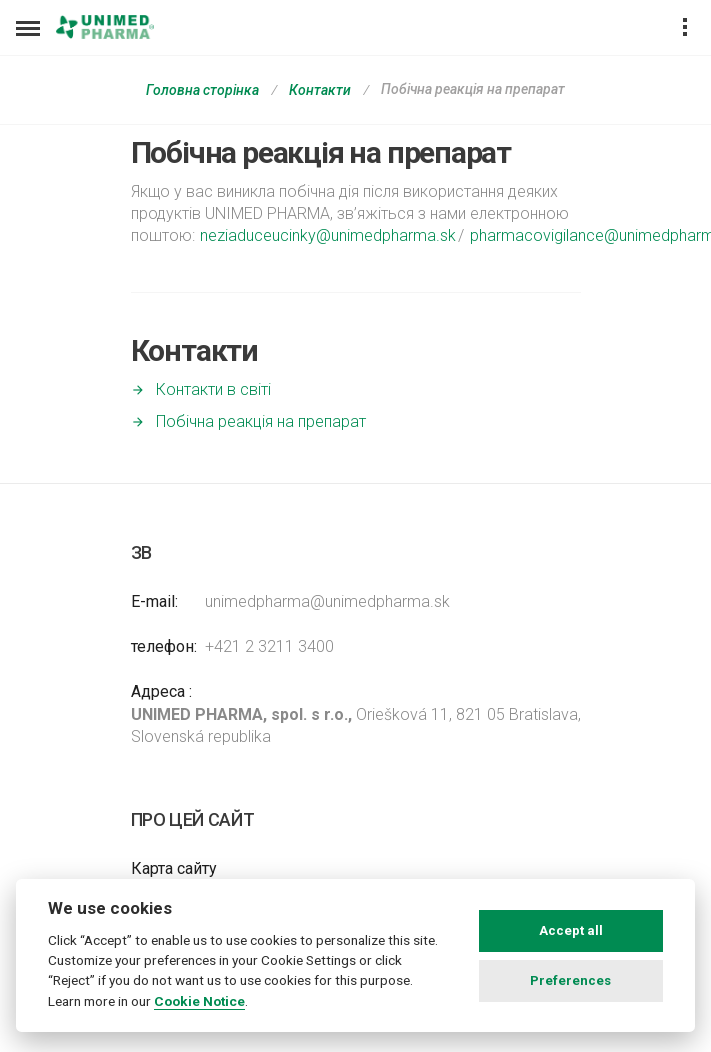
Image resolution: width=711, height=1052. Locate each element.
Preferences (570, 980)
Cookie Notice (199, 1001)
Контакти (320, 90)
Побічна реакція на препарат (261, 421)
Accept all (571, 930)
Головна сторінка (202, 90)
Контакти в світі (213, 389)
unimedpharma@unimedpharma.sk (327, 601)
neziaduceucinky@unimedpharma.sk (328, 235)
